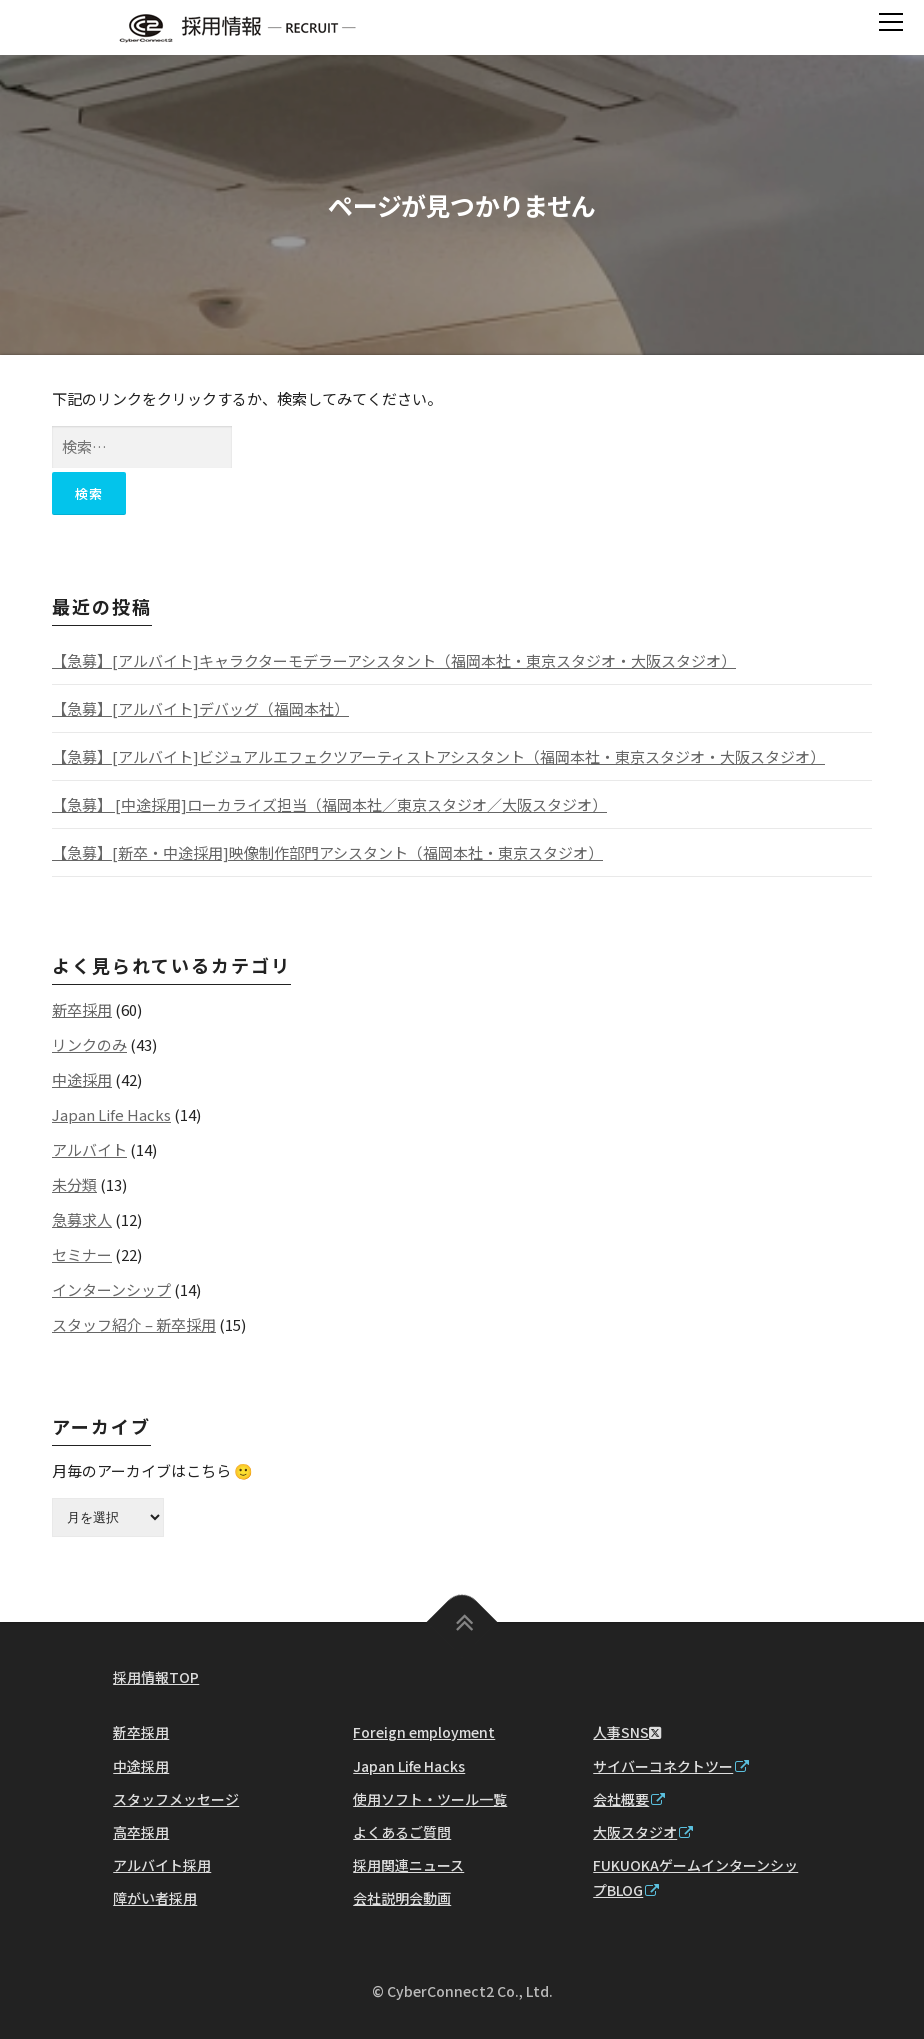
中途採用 (82, 1079)
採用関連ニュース (408, 1865)
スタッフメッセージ (176, 1799)
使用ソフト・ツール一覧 (430, 1799)
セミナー (82, 1254)
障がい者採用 (155, 1898)
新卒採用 (82, 1009)
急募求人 (82, 1219)
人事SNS (627, 1732)
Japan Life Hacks (111, 1114)
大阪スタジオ (643, 1832)
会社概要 (629, 1799)
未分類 (74, 1184)
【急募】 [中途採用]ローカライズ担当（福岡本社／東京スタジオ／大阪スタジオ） (329, 804)
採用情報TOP (156, 1677)
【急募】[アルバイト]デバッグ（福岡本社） (200, 708)
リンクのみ (89, 1044)
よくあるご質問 (402, 1832)
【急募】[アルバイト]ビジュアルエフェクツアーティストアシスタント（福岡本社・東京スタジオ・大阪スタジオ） (438, 756)
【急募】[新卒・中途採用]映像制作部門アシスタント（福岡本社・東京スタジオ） (327, 852)
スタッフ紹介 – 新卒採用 (134, 1324)
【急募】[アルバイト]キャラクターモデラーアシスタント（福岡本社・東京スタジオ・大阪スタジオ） (394, 660)
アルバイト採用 (162, 1865)
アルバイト (89, 1149)
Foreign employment (424, 1732)
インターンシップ (111, 1289)
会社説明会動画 (402, 1898)
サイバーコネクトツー (671, 1766)
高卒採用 (141, 1832)
